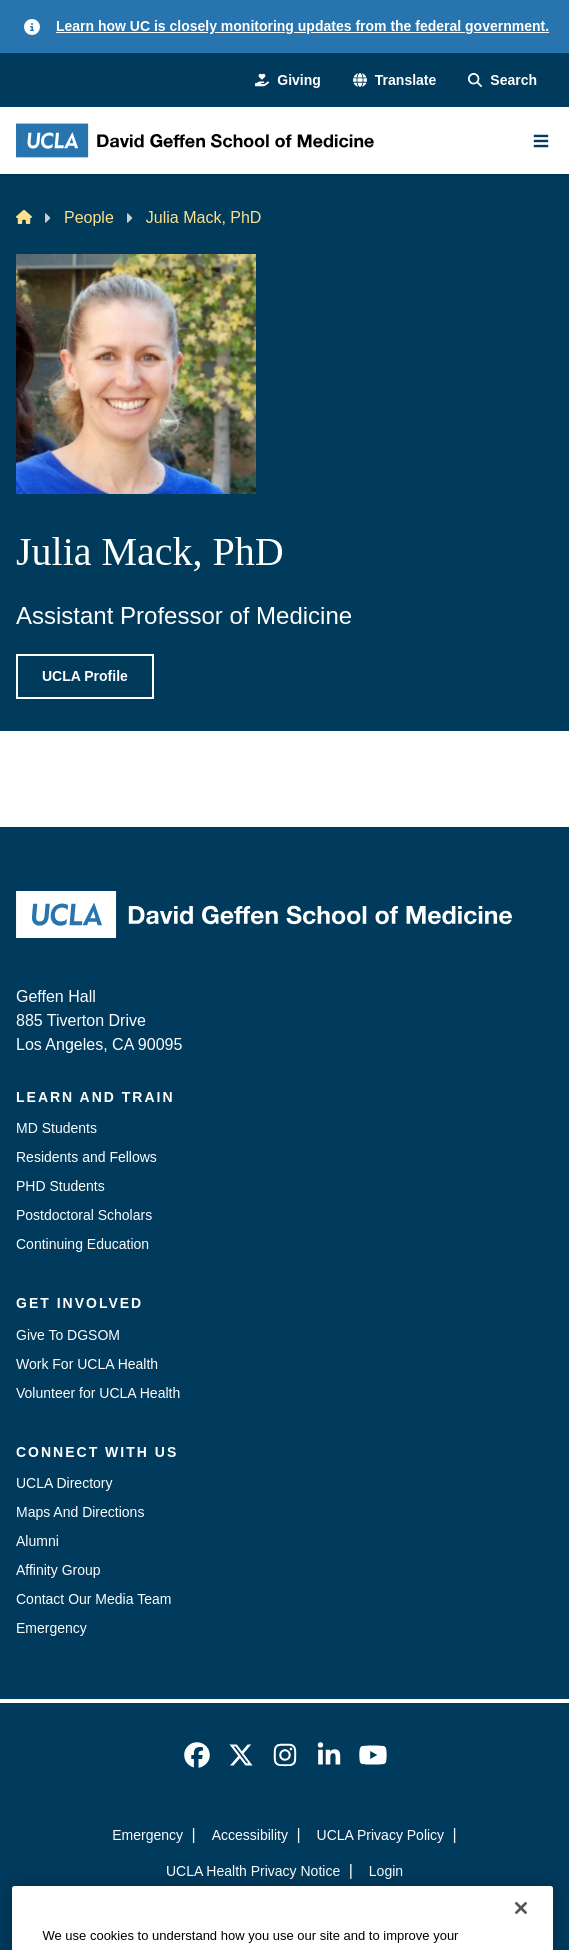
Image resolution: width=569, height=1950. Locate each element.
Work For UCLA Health (87, 1364)
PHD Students (60, 1186)
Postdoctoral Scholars (84, 1215)
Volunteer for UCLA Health (98, 1393)
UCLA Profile (85, 676)
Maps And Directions (80, 1512)
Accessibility (250, 1835)
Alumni (37, 1541)
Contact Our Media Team (93, 1599)
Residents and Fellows (86, 1157)
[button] (394, 80)
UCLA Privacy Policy (381, 1835)
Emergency (51, 1628)
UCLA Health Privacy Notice (253, 1871)
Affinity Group (58, 1570)
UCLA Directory (64, 1483)
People (89, 217)
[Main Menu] (541, 141)
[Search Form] (502, 80)
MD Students (56, 1128)
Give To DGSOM (68, 1335)
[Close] (521, 1928)
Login (386, 1871)
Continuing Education (82, 1244)
